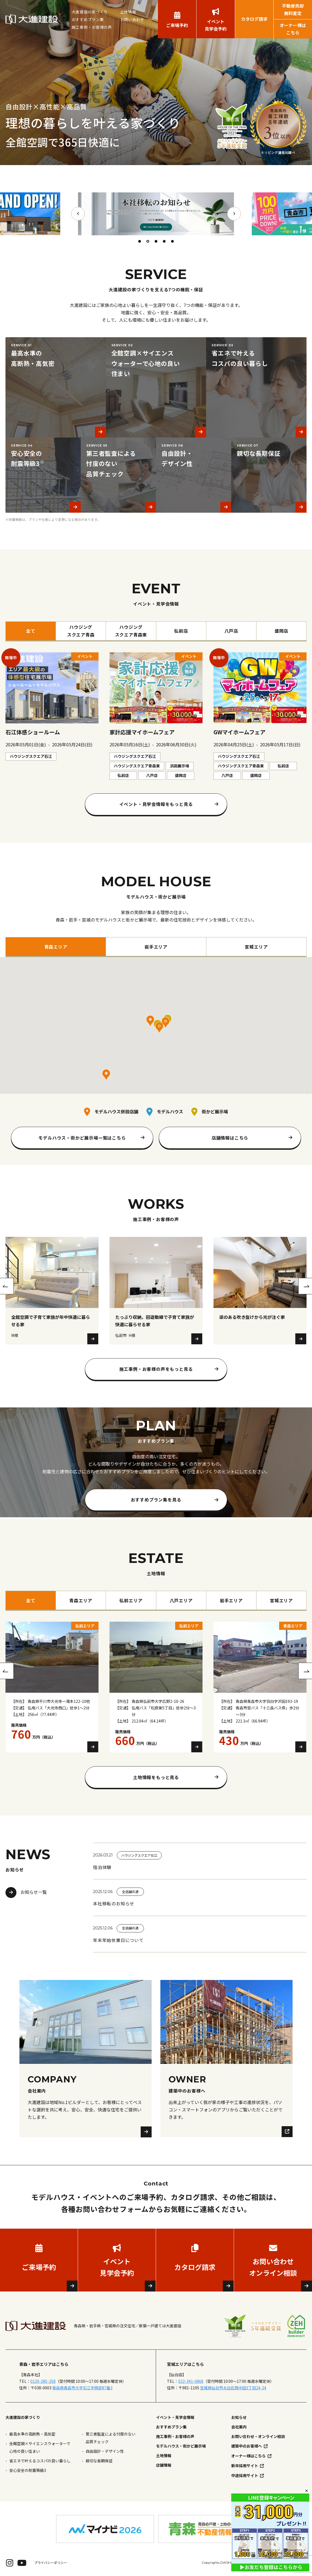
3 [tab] (156, 241)
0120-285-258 (43, 2381)
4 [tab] (164, 241)
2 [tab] (147, 241)
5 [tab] (172, 241)
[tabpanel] (156, 213)
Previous (78, 214)
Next (234, 214)
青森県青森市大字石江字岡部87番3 (82, 2387)
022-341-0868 (190, 2381)
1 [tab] (139, 241)
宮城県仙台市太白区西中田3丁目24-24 (233, 2387)
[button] (150, 1020)
